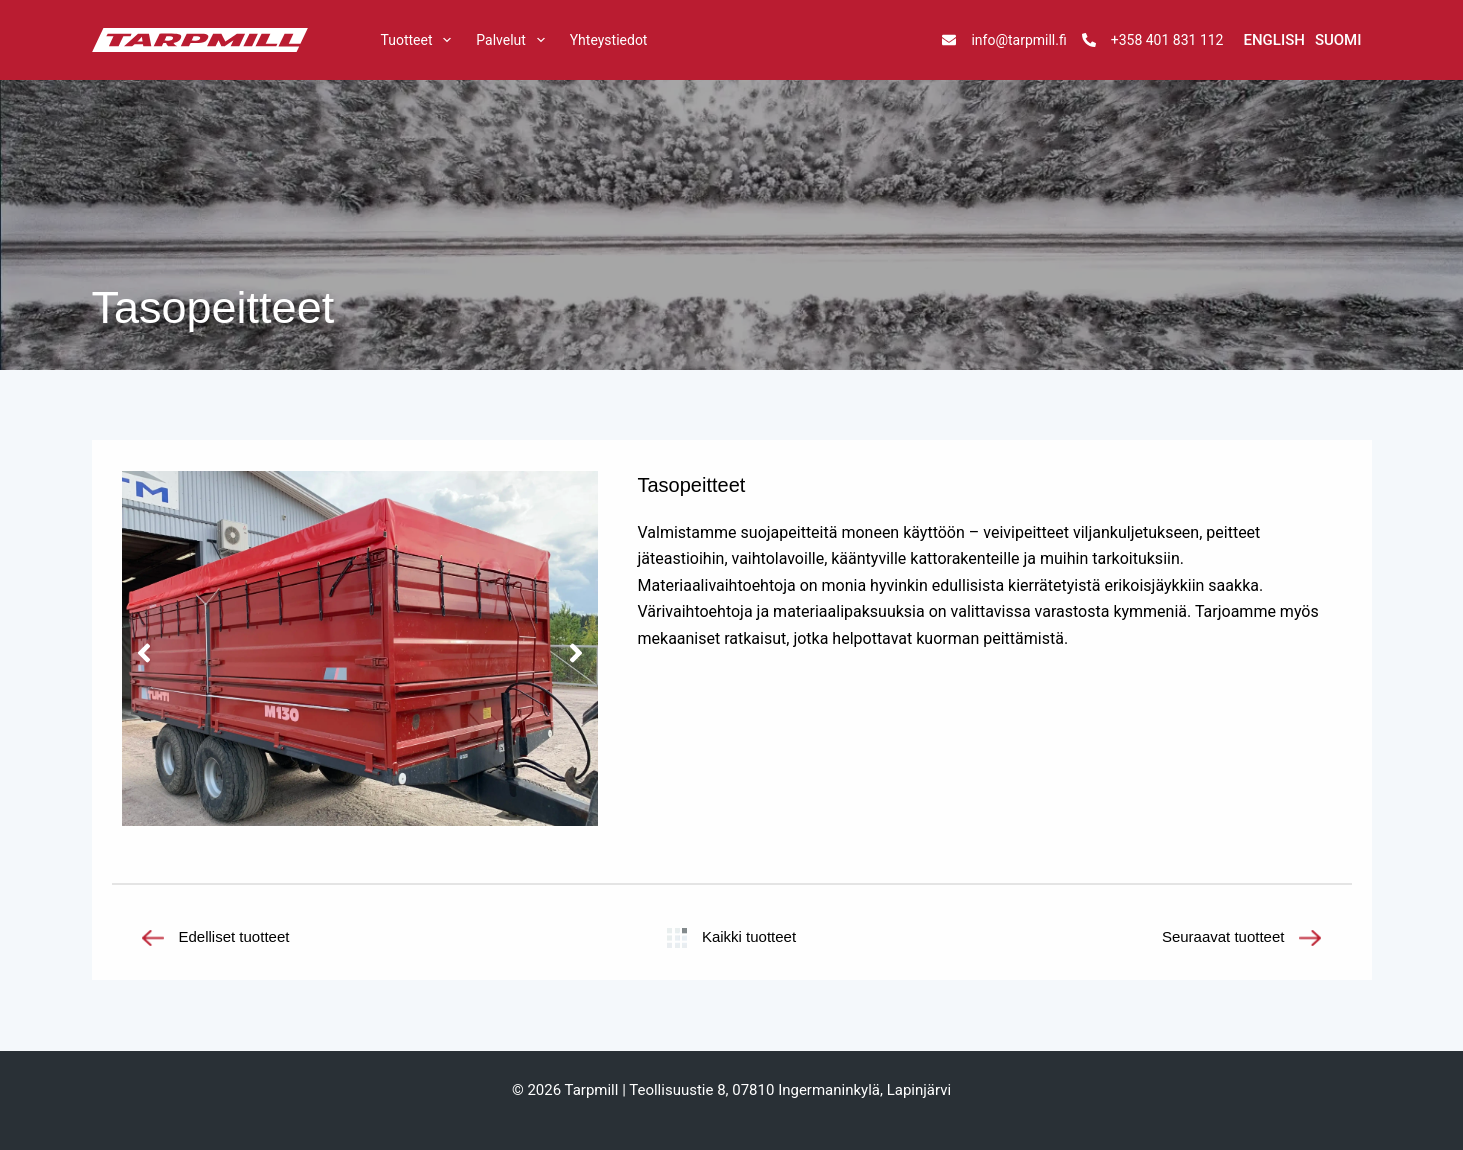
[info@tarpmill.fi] (949, 40)
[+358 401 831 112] (1089, 40)
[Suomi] (1338, 40)
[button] (144, 653)
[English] (1273, 40)
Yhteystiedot (609, 40)
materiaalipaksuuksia (849, 611)
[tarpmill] (200, 40)
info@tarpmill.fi (1018, 40)
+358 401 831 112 (1167, 40)
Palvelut (514, 40)
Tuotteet (419, 40)
